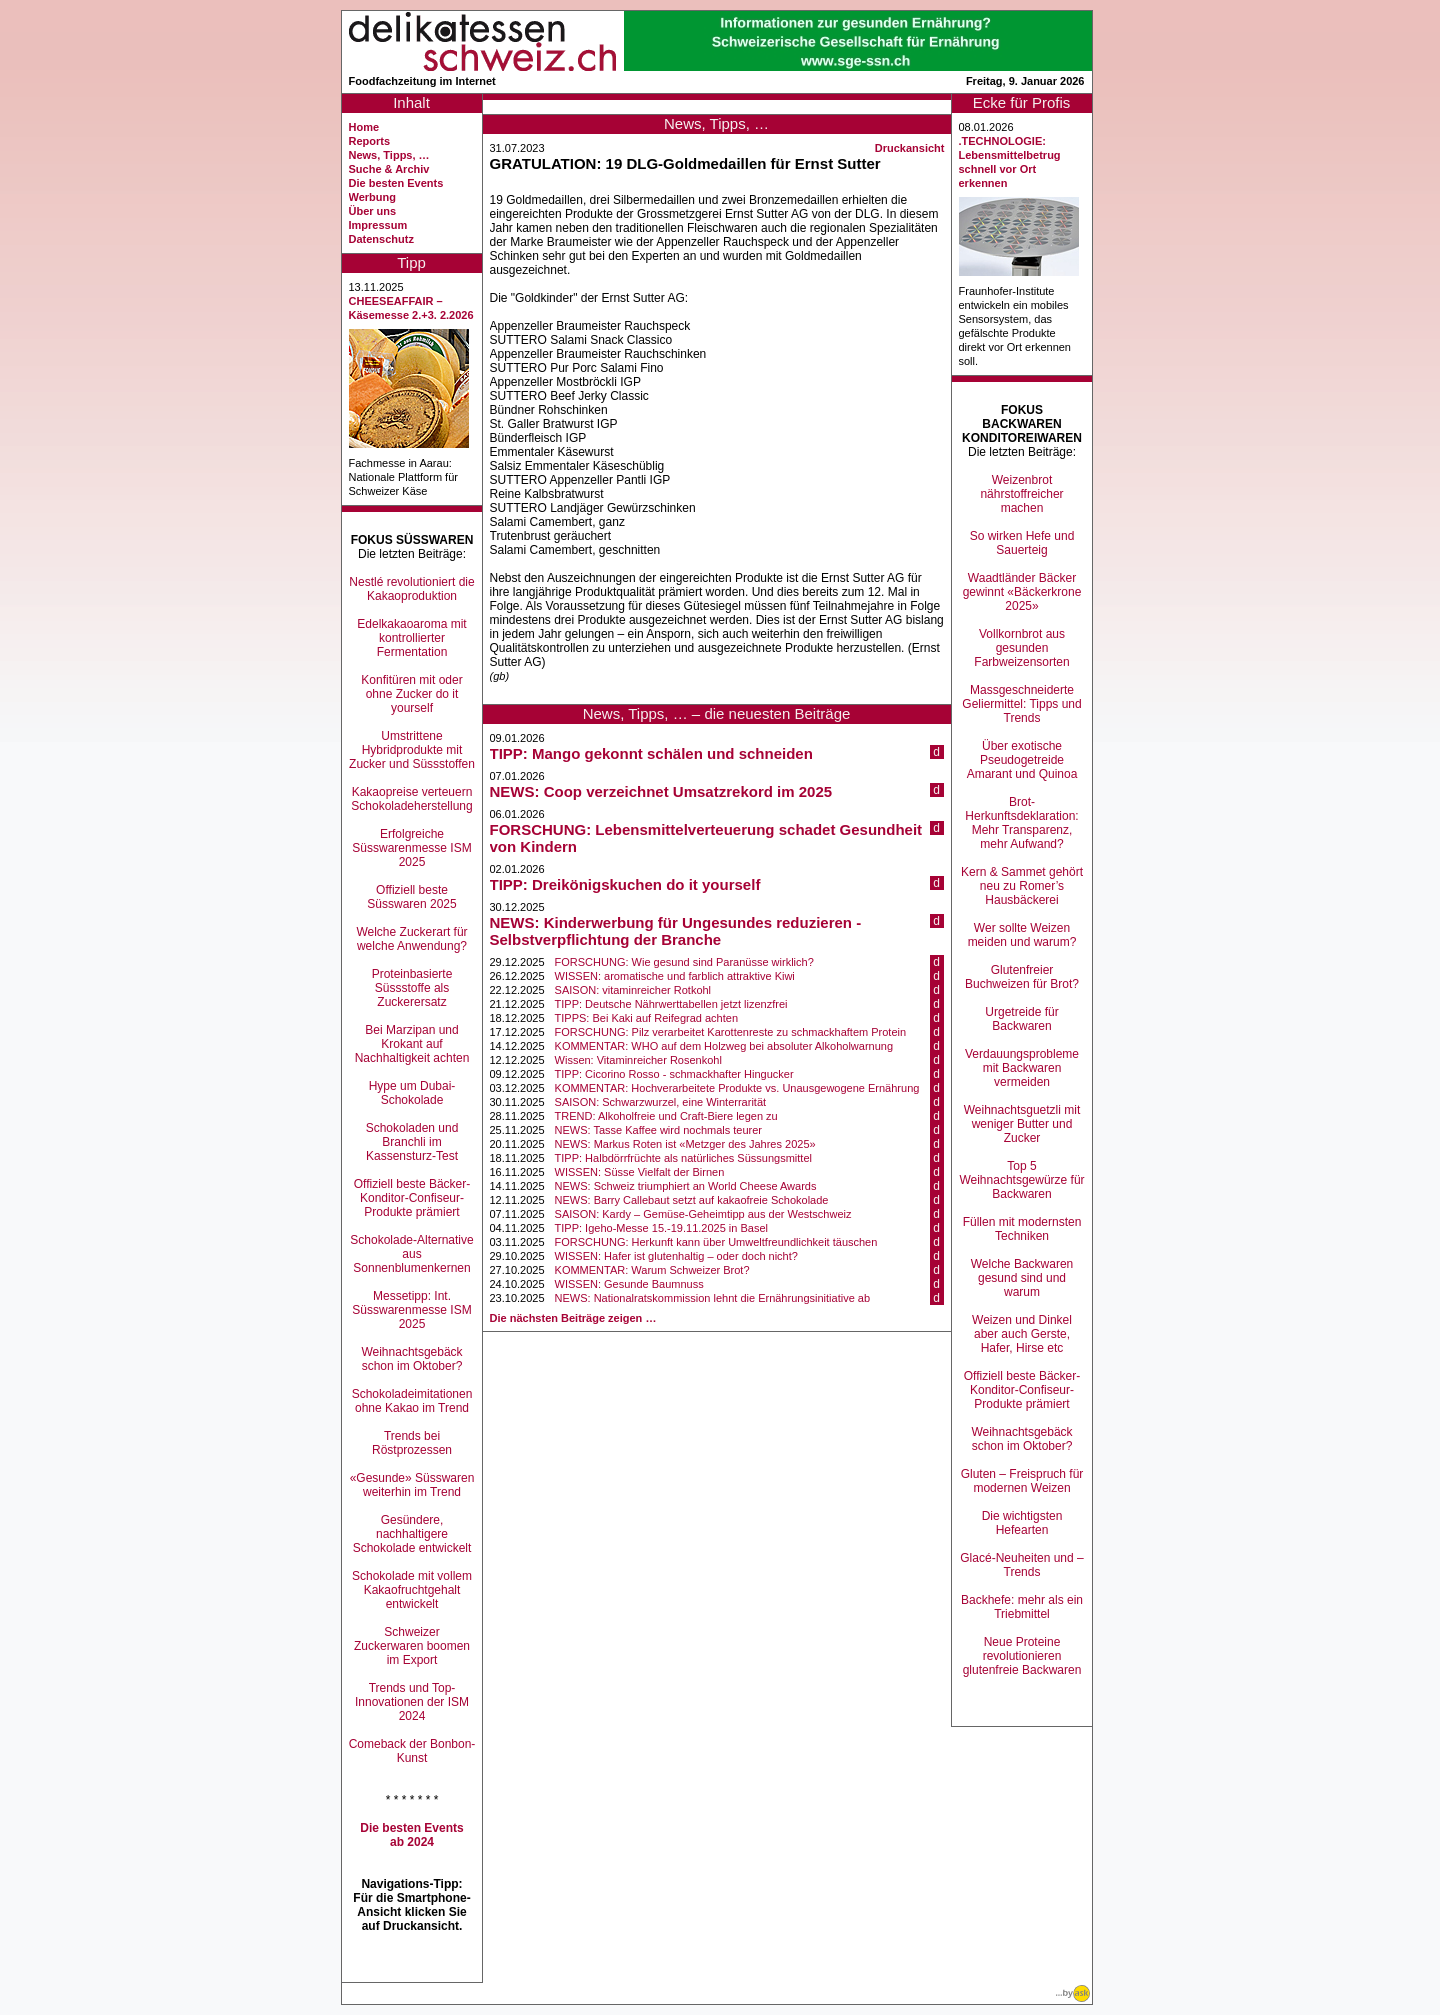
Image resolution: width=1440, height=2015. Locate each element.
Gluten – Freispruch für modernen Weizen (1022, 1481)
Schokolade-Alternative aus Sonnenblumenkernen (411, 1254)
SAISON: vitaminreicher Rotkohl (633, 990)
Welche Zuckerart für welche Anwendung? (411, 939)
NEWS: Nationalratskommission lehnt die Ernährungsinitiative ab (712, 1298)
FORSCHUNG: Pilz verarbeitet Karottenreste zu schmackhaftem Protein (731, 1032)
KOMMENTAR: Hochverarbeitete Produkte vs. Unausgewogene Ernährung (737, 1088)
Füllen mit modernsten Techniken (1022, 1229)
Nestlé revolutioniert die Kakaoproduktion (411, 589)
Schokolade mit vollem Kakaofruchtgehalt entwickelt (412, 1590)
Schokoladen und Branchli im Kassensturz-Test (412, 1142)
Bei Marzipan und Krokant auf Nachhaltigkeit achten (412, 1044)
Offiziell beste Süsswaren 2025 (411, 897)
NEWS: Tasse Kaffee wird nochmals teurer (658, 1130)
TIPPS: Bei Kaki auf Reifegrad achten (646, 1018)
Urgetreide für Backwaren (1021, 1019)
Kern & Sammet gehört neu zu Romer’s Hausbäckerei (1022, 886)
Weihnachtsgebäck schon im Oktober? (411, 1359)
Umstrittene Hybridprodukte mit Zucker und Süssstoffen (412, 750)
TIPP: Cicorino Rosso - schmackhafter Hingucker (674, 1074)
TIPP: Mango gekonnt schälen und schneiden (651, 753)
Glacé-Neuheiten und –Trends (1021, 1565)
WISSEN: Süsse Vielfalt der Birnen (640, 1172)
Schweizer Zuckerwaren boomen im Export (412, 1646)
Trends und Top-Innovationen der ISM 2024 (412, 1702)
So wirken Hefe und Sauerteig (1022, 543)
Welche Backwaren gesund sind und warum (1022, 1278)
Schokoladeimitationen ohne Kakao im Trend (412, 1401)
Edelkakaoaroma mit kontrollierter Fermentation (411, 638)
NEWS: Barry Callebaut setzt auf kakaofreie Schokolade (692, 1200)
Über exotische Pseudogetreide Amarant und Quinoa (1022, 760)
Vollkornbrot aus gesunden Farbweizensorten (1021, 648)
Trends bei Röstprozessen (412, 1443)
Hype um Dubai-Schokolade (412, 1093)
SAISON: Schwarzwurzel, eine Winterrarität (661, 1102)
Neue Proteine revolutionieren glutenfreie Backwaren (1022, 1656)
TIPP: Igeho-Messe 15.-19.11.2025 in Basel (661, 1228)
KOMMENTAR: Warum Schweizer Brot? (652, 1270)
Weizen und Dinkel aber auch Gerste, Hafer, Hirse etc (1022, 1334)
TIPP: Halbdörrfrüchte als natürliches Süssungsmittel (683, 1158)
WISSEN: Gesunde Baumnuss (629, 1284)
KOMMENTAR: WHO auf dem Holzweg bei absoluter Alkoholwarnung (724, 1046)
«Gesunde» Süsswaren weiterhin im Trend (412, 1485)
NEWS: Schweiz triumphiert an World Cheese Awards (686, 1186)
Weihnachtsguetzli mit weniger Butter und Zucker (1022, 1124)
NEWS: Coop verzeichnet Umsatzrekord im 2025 (661, 791)
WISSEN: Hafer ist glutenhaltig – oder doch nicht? (676, 1256)
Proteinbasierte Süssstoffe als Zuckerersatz (412, 988)
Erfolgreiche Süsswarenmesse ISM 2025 (411, 848)
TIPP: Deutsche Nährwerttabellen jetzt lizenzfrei (671, 1004)
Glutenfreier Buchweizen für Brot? (1022, 977)
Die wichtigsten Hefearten (1022, 1523)
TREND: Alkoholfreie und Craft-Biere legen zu (666, 1116)
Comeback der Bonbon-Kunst (412, 1751)
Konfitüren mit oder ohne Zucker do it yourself (411, 694)
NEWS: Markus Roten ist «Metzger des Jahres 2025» (685, 1144)
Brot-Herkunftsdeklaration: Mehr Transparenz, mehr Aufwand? (1021, 823)
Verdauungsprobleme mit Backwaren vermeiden (1022, 1068)
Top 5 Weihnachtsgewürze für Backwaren (1021, 1180)
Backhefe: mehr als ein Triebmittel (1022, 1607)
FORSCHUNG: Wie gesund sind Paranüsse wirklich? (684, 962)
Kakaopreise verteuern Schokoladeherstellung (411, 799)
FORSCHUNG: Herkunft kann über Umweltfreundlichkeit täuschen (716, 1242)
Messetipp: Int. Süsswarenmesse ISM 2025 (411, 1310)
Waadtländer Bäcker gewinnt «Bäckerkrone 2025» (1022, 592)
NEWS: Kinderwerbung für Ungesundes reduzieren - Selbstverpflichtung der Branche (676, 931)
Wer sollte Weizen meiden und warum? (1022, 935)
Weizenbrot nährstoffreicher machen (1021, 494)
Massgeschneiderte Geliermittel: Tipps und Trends (1021, 704)
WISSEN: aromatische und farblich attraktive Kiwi (675, 976)
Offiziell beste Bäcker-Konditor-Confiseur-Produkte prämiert (412, 1198)
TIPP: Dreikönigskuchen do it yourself (625, 884)
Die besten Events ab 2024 (411, 1835)
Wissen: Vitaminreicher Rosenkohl (638, 1060)
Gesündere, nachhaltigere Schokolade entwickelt (412, 1534)
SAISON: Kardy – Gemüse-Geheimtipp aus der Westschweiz (703, 1214)
